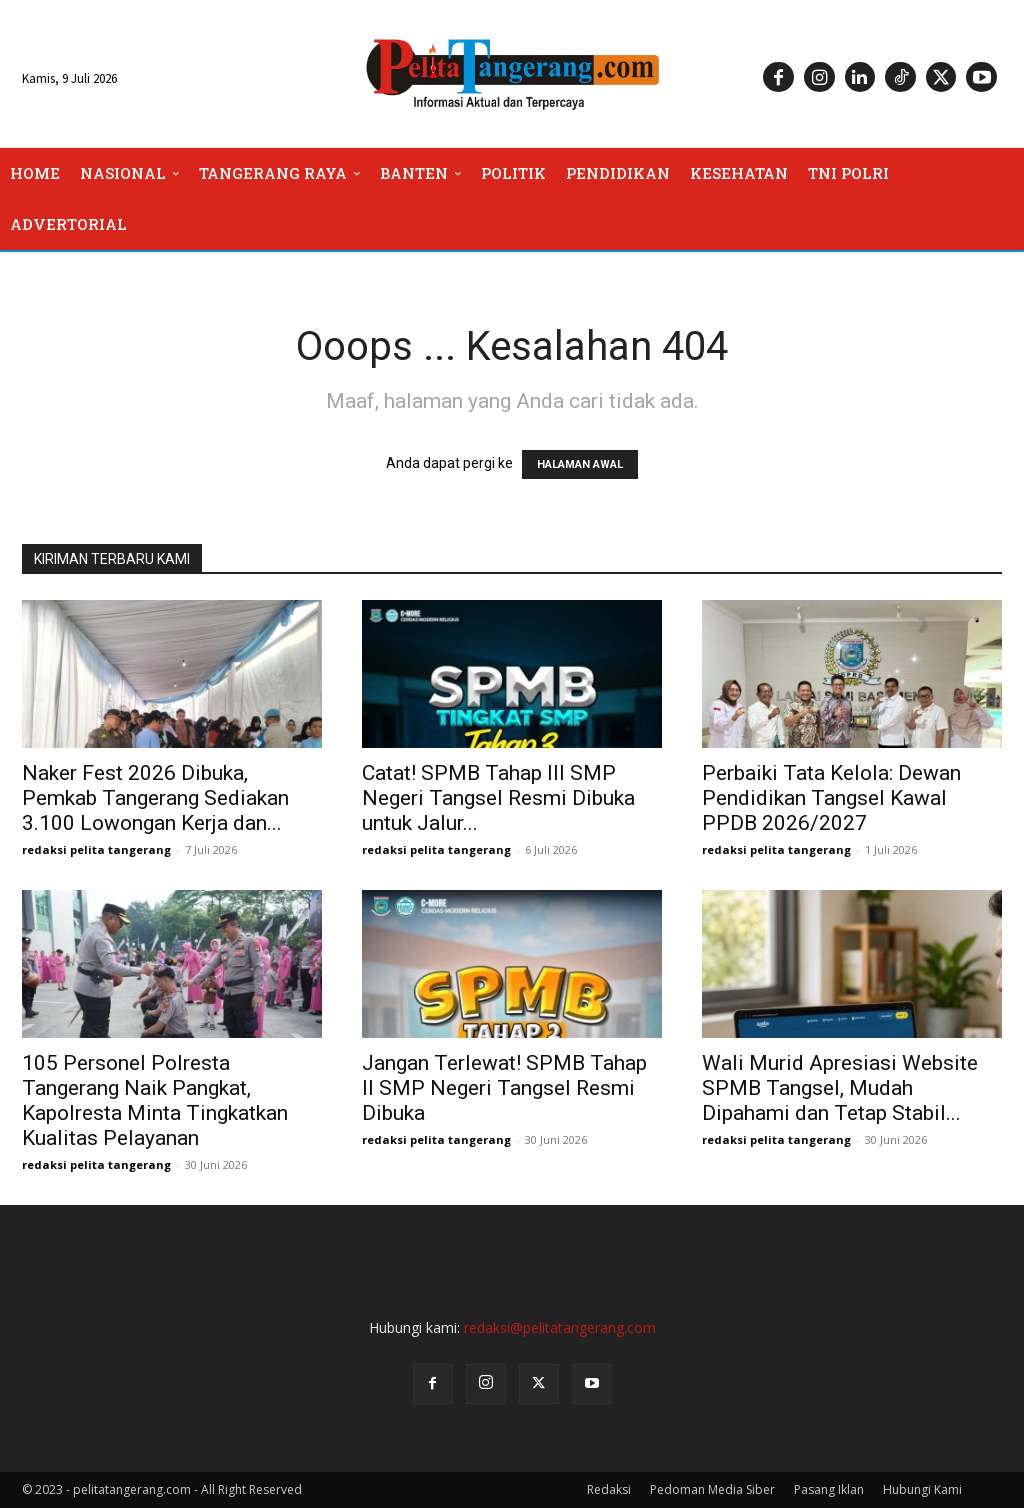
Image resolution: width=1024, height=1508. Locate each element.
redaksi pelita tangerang (96, 849)
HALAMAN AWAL (580, 464)
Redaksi (609, 1489)
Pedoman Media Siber (712, 1489)
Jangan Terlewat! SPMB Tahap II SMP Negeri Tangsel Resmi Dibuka (504, 1088)
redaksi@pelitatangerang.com (560, 1327)
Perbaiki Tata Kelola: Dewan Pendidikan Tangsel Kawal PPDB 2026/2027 (831, 798)
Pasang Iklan (829, 1489)
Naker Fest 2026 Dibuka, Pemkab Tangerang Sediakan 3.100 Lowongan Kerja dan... (155, 798)
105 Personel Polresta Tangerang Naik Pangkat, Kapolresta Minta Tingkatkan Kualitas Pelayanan (155, 1100)
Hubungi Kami (922, 1489)
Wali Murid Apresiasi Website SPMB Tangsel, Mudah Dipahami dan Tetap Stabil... (840, 1088)
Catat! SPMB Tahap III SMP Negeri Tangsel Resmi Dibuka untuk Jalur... (498, 798)
